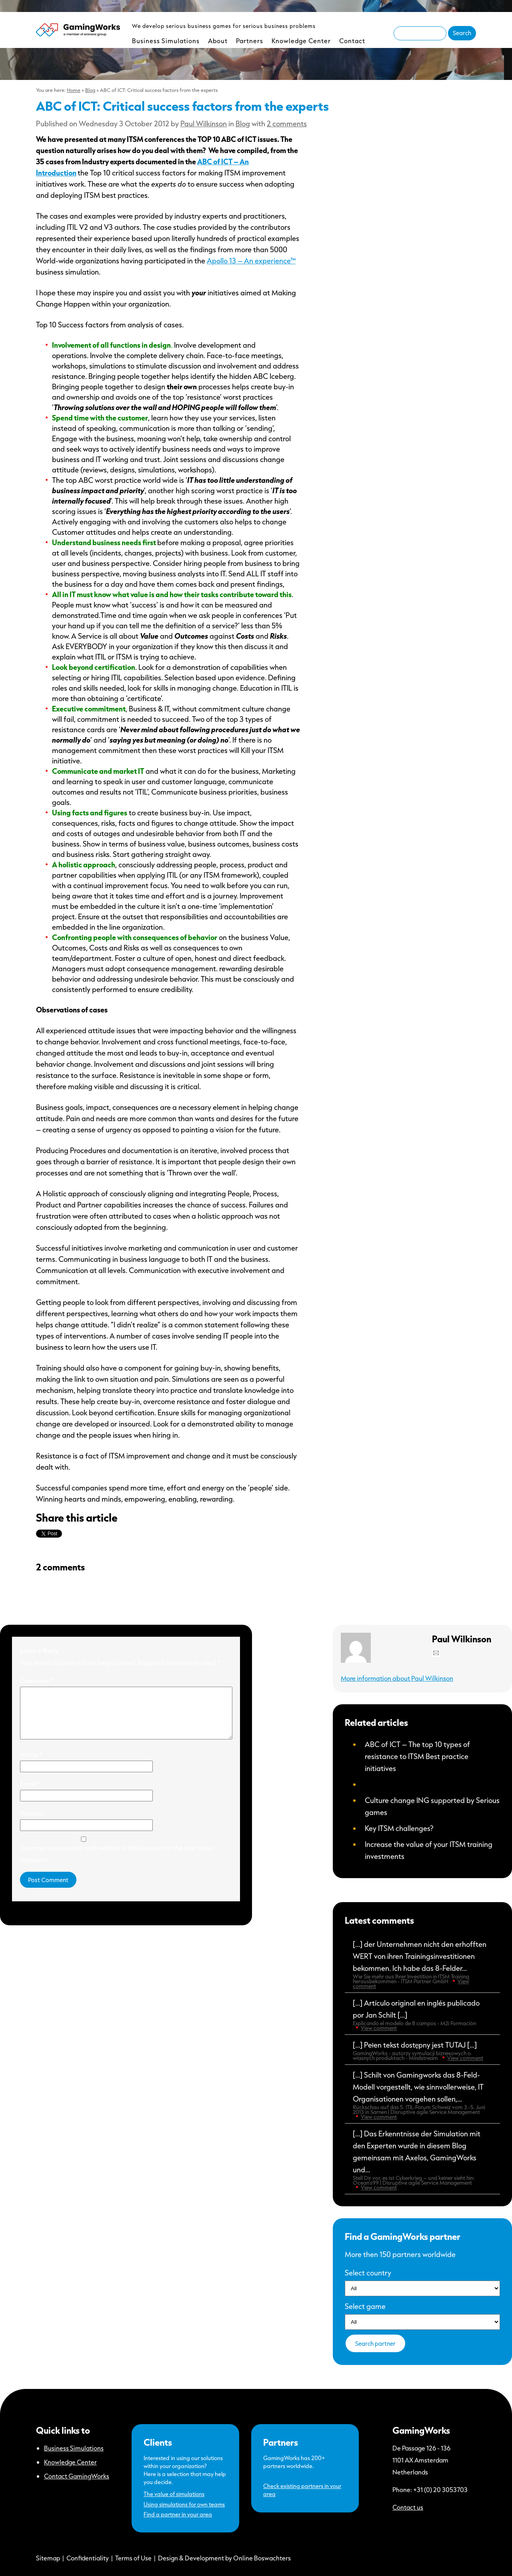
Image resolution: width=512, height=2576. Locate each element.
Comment (36, 1680)
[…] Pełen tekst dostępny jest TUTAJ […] (422, 2051)
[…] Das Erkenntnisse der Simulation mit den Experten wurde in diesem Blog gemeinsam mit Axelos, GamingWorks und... (422, 2160)
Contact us (407, 2507)
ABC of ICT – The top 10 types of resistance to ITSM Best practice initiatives (417, 1756)
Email (30, 1793)
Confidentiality (87, 2558)
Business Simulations (166, 40)
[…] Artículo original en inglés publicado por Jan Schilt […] (422, 2015)
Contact (352, 40)
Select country (368, 2272)
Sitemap (48, 2558)
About (218, 40)
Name (31, 1764)
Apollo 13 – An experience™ (251, 260)
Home (73, 90)
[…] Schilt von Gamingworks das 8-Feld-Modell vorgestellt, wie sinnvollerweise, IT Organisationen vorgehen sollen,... (422, 2095)
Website (32, 1823)
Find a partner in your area (178, 2514)
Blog (90, 90)
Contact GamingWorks (76, 2476)
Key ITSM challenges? (399, 1828)
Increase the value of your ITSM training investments (428, 1850)
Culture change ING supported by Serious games (432, 1806)
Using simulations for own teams (184, 2504)
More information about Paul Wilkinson (397, 1678)
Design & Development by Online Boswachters (224, 2558)
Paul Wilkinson (203, 123)
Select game (365, 2306)
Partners (249, 40)
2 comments (287, 123)
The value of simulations (174, 2494)
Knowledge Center (301, 40)
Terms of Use (133, 2558)
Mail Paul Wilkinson (436, 1653)
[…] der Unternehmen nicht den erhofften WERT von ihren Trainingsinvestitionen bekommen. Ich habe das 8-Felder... (422, 1964)
